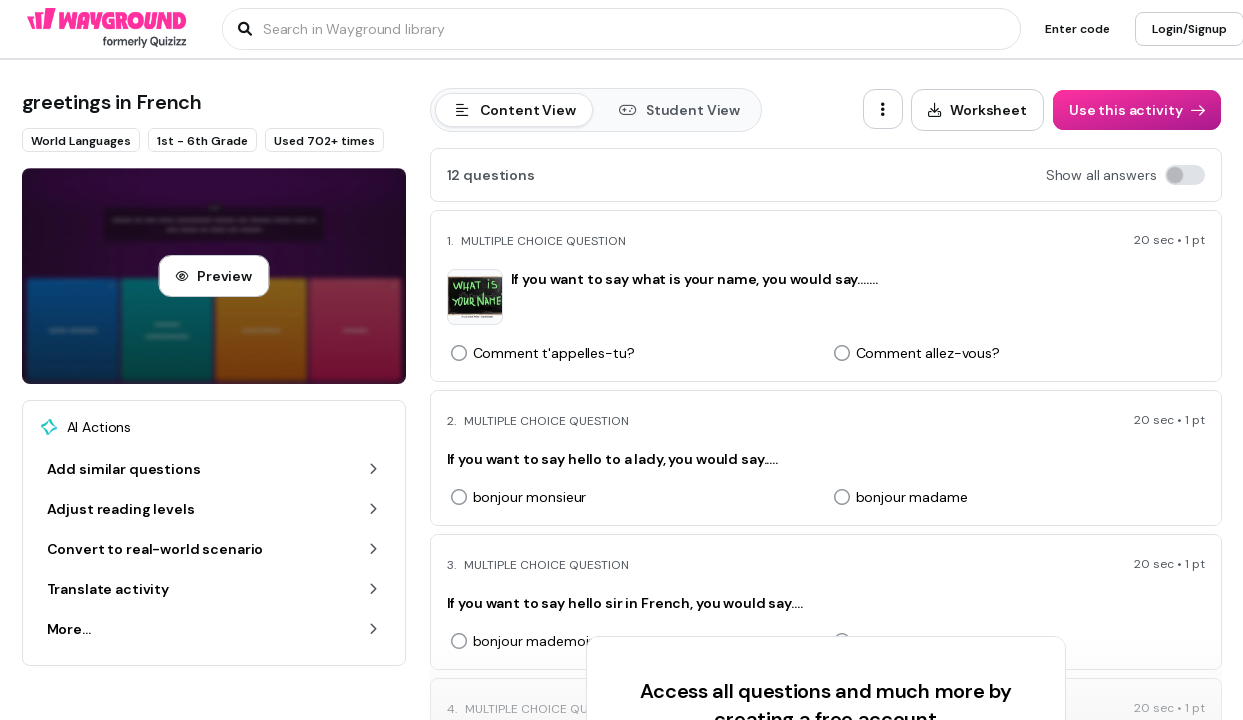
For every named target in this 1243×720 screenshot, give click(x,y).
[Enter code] (1077, 29)
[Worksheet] (977, 110)
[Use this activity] (1137, 110)
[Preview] (213, 276)
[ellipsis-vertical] (883, 109)
